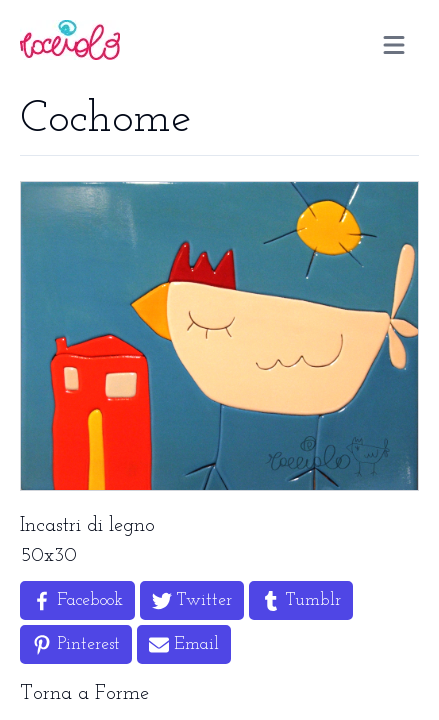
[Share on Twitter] (192, 600)
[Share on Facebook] (77, 600)
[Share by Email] (184, 644)
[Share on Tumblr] (301, 600)
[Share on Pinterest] (76, 644)
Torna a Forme (84, 694)
